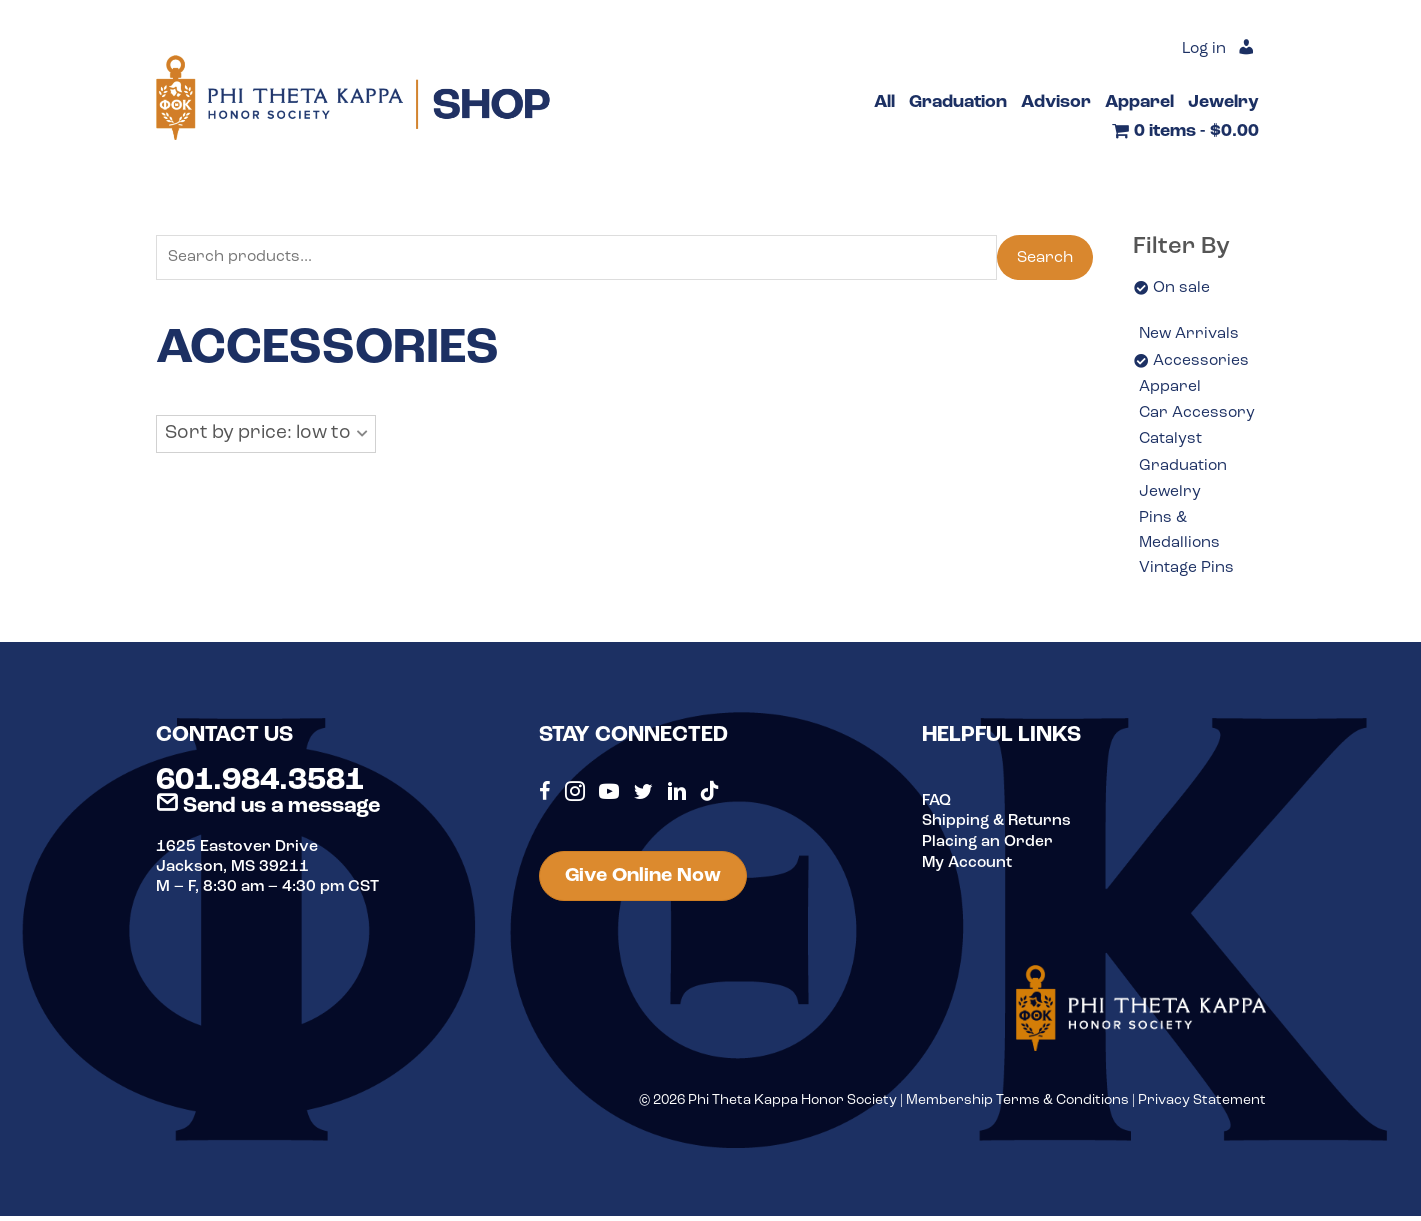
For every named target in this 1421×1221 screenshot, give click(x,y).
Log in (1202, 50)
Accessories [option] (1201, 361)
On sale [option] (1181, 288)
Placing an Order (988, 846)
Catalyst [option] (1171, 442)
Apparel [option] (1170, 388)
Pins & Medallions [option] (1180, 535)
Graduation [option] (1183, 468)
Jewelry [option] (1170, 495)
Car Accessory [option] (1198, 415)
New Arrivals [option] (1190, 335)
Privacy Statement (1202, 1105)
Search (1045, 258)
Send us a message (268, 811)
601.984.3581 (260, 786)
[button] (266, 435)
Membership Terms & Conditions (1017, 1105)
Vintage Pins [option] (1187, 573)
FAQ (937, 806)
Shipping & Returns (997, 826)
